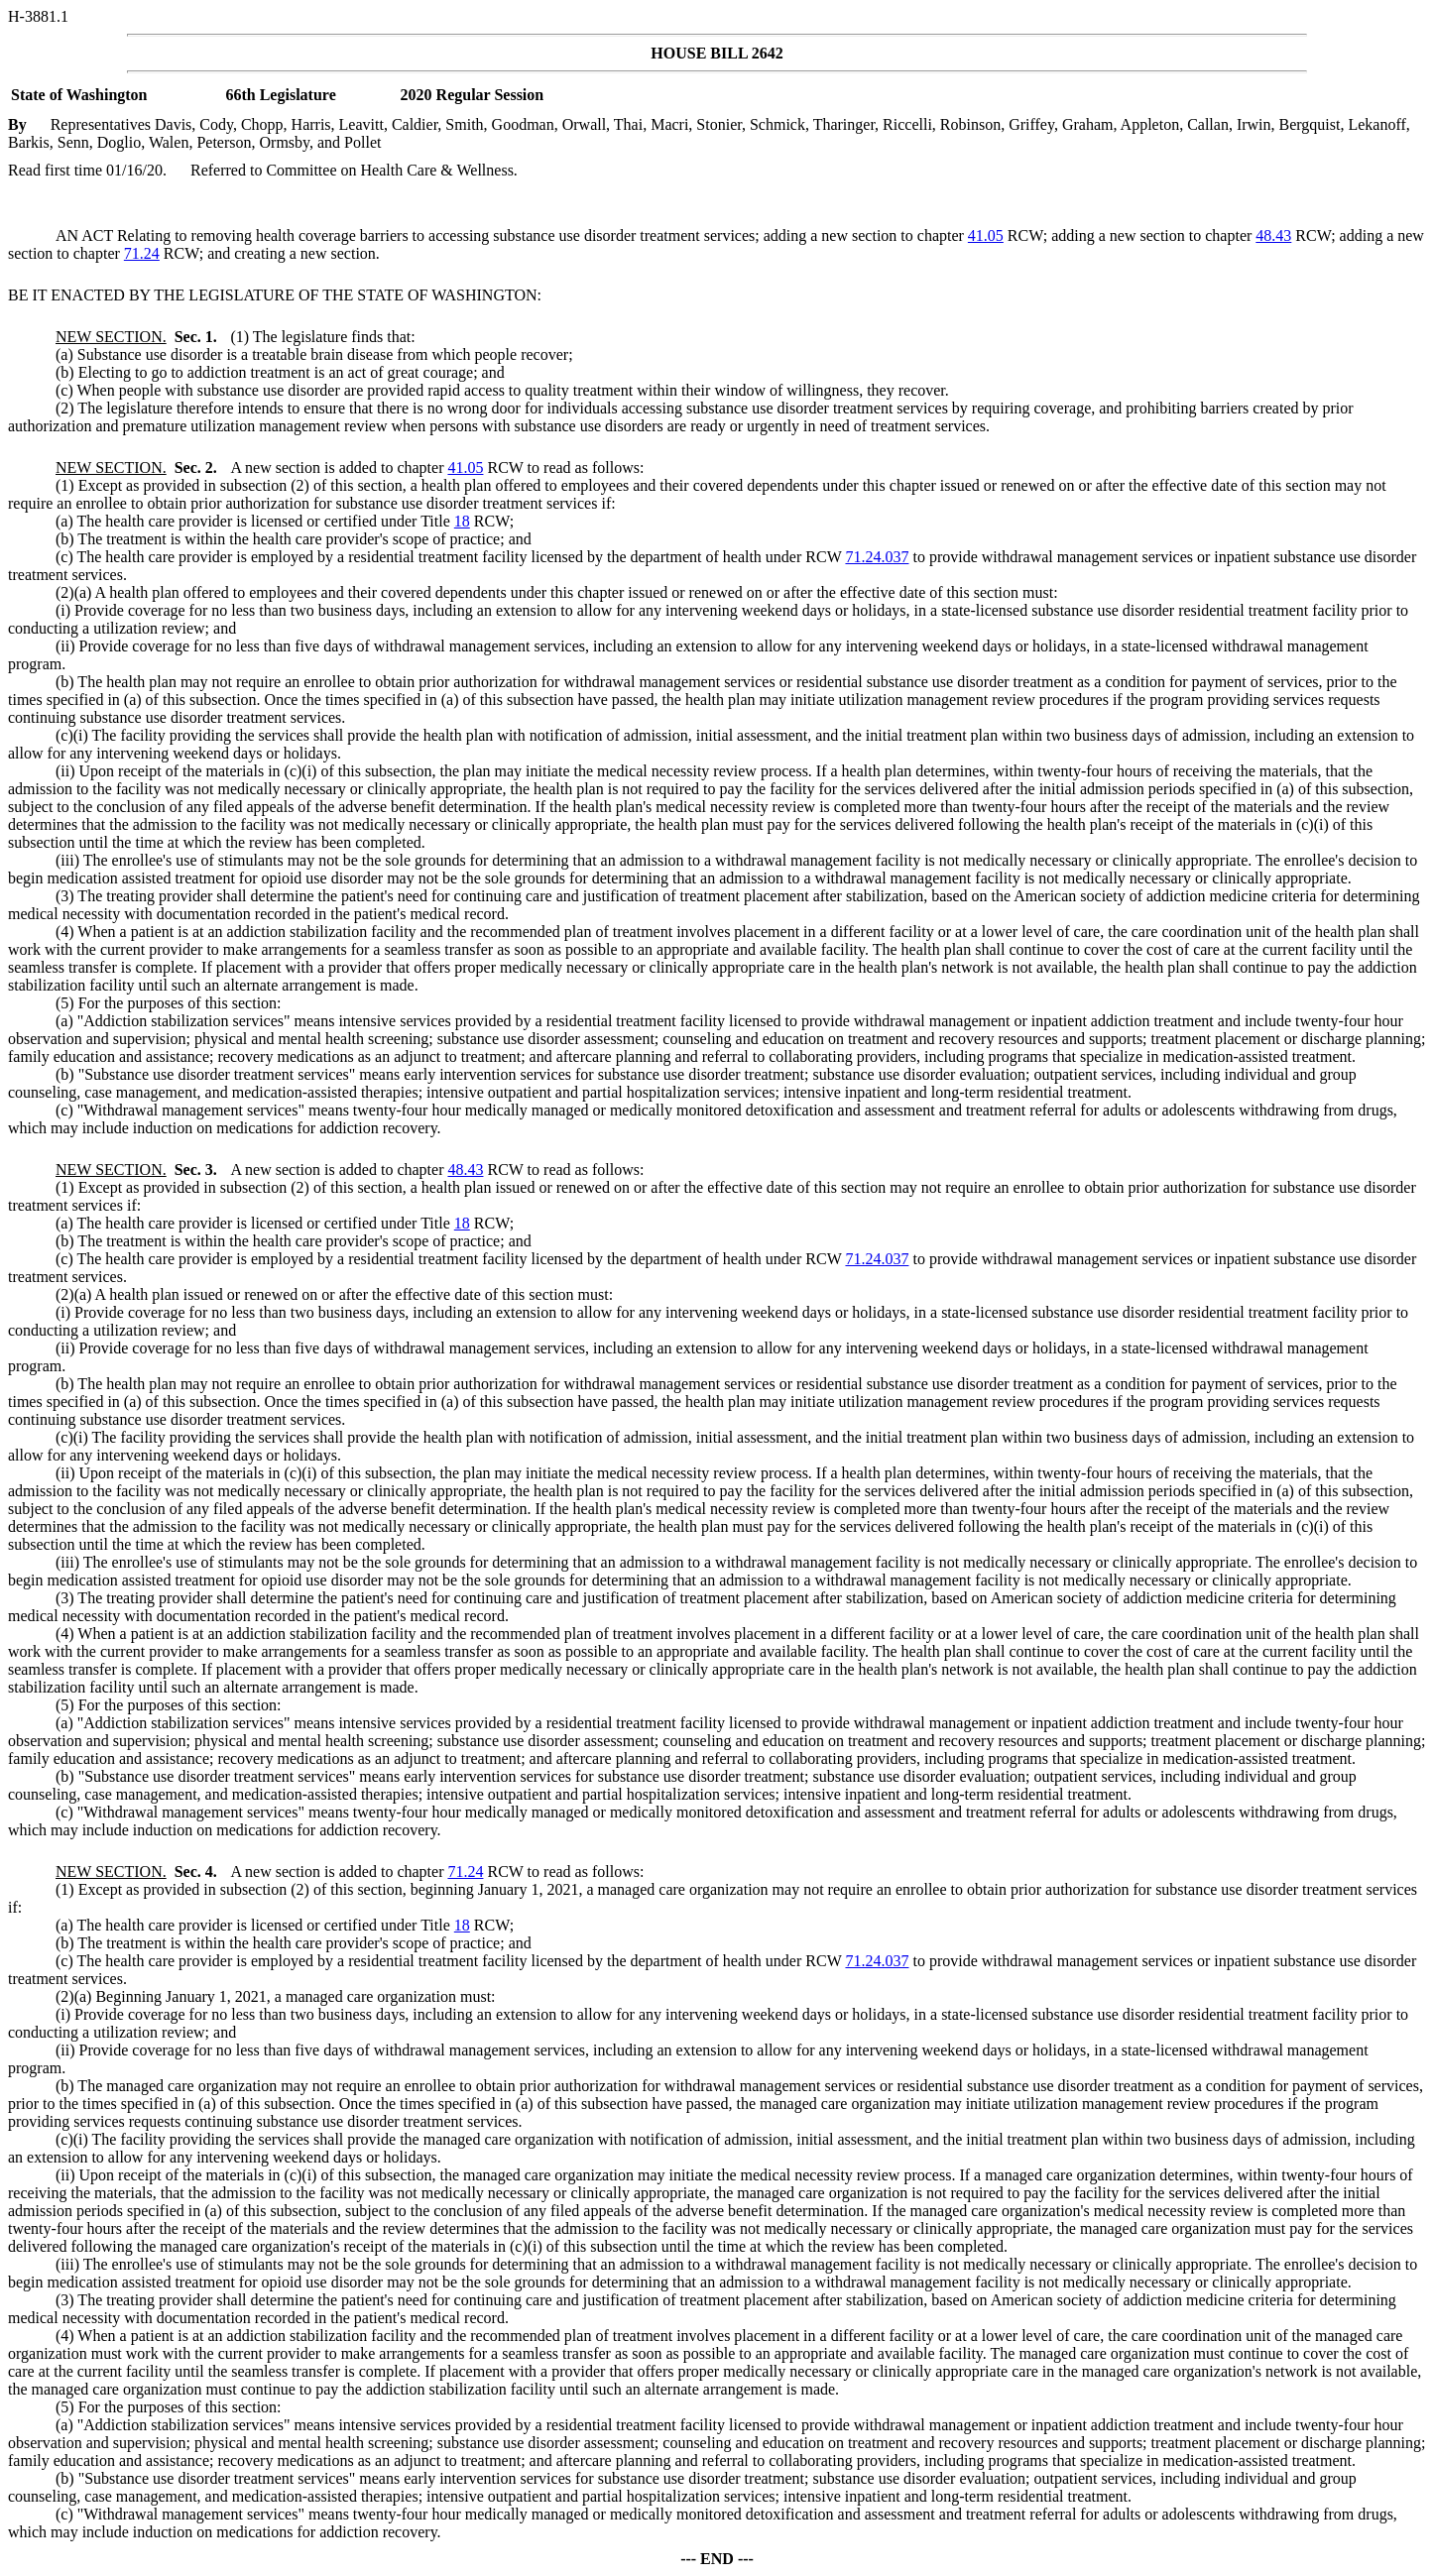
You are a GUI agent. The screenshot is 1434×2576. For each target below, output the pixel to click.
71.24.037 (876, 556)
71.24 (142, 253)
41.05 (986, 235)
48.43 (1273, 235)
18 (462, 521)
